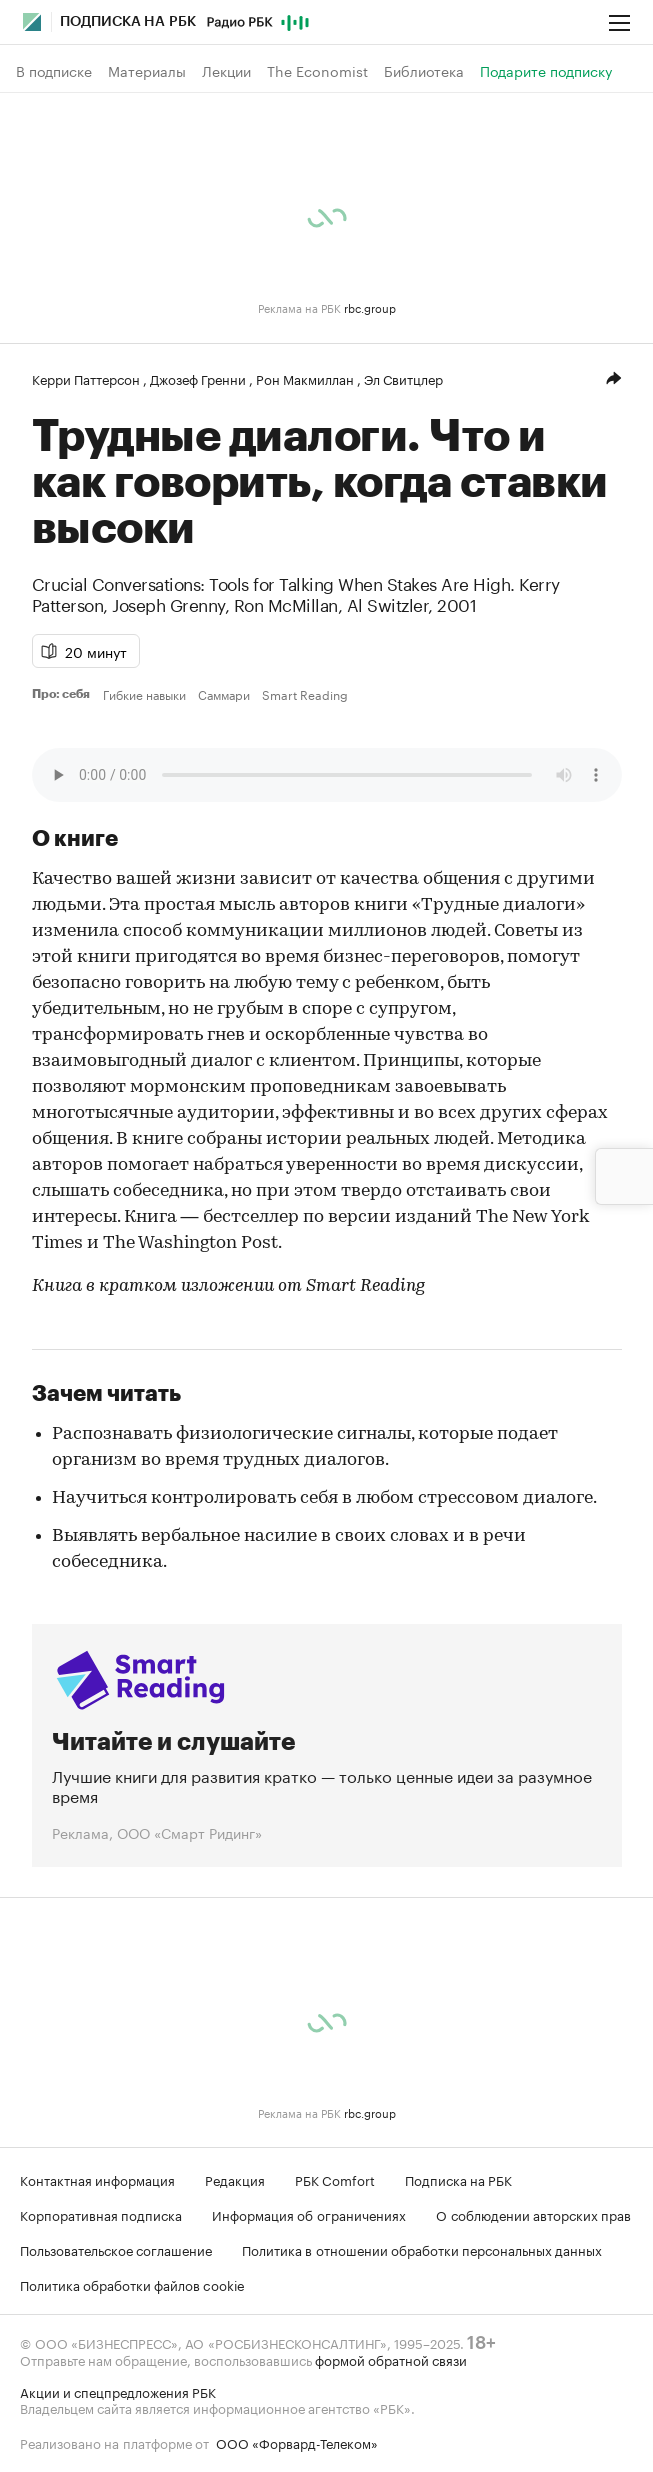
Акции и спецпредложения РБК (118, 2391)
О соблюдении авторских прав (533, 2214)
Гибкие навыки (144, 694)
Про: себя (63, 694)
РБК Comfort (335, 2179)
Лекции (226, 71)
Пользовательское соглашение (116, 2249)
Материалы (147, 71)
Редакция (235, 2179)
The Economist (317, 71)
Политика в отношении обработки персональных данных (422, 2249)
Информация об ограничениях (309, 2214)
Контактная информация (97, 2179)
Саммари (224, 694)
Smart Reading (305, 694)
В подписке (54, 71)
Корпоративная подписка (101, 2214)
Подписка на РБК (458, 2179)
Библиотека (424, 71)
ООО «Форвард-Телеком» (297, 2442)
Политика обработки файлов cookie (132, 2284)
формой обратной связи (391, 2359)
